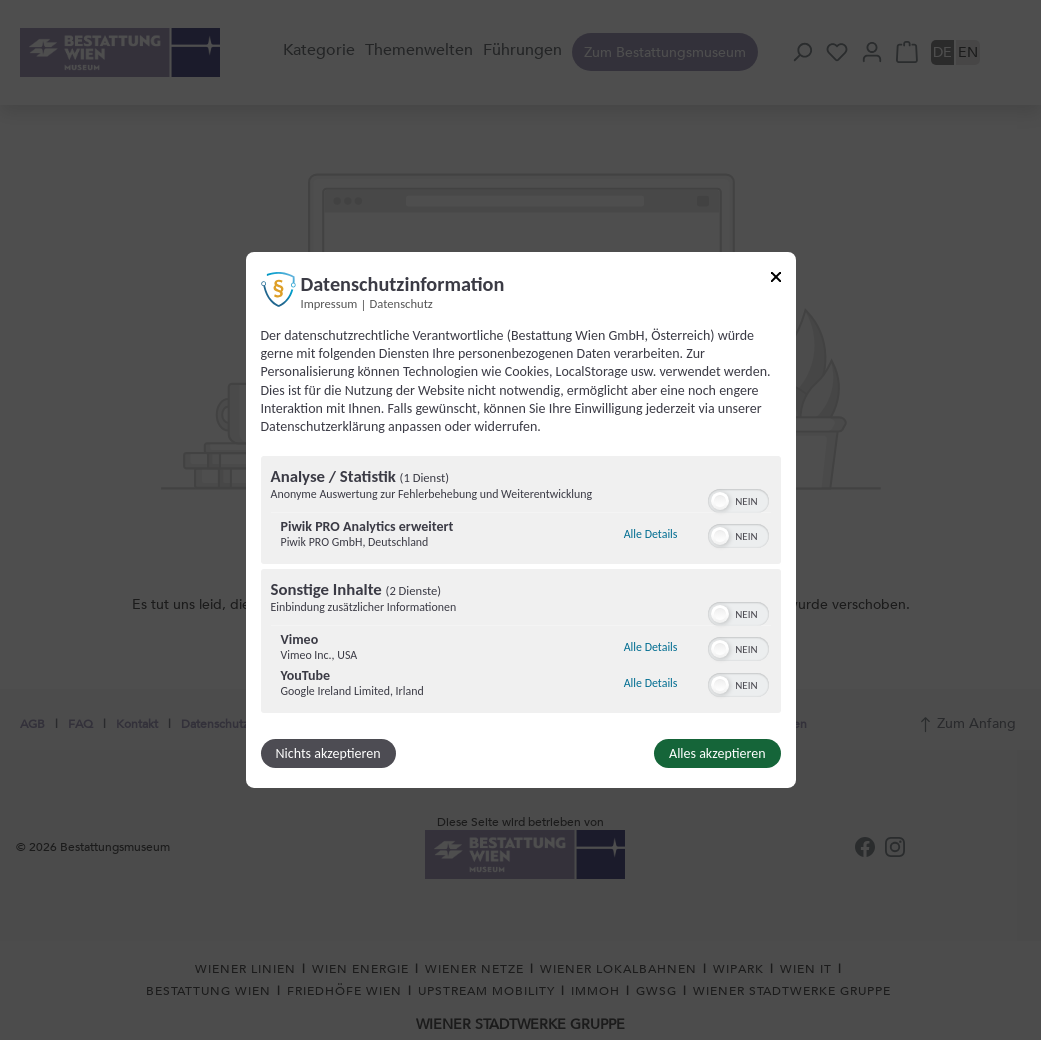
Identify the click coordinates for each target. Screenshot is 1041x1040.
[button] (720, 501)
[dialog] (521, 520)
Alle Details (651, 534)
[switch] (738, 499)
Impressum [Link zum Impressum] (329, 303)
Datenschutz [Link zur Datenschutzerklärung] (401, 303)
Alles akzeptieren (717, 753)
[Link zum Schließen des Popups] (776, 280)
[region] (521, 587)
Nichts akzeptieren (328, 753)
